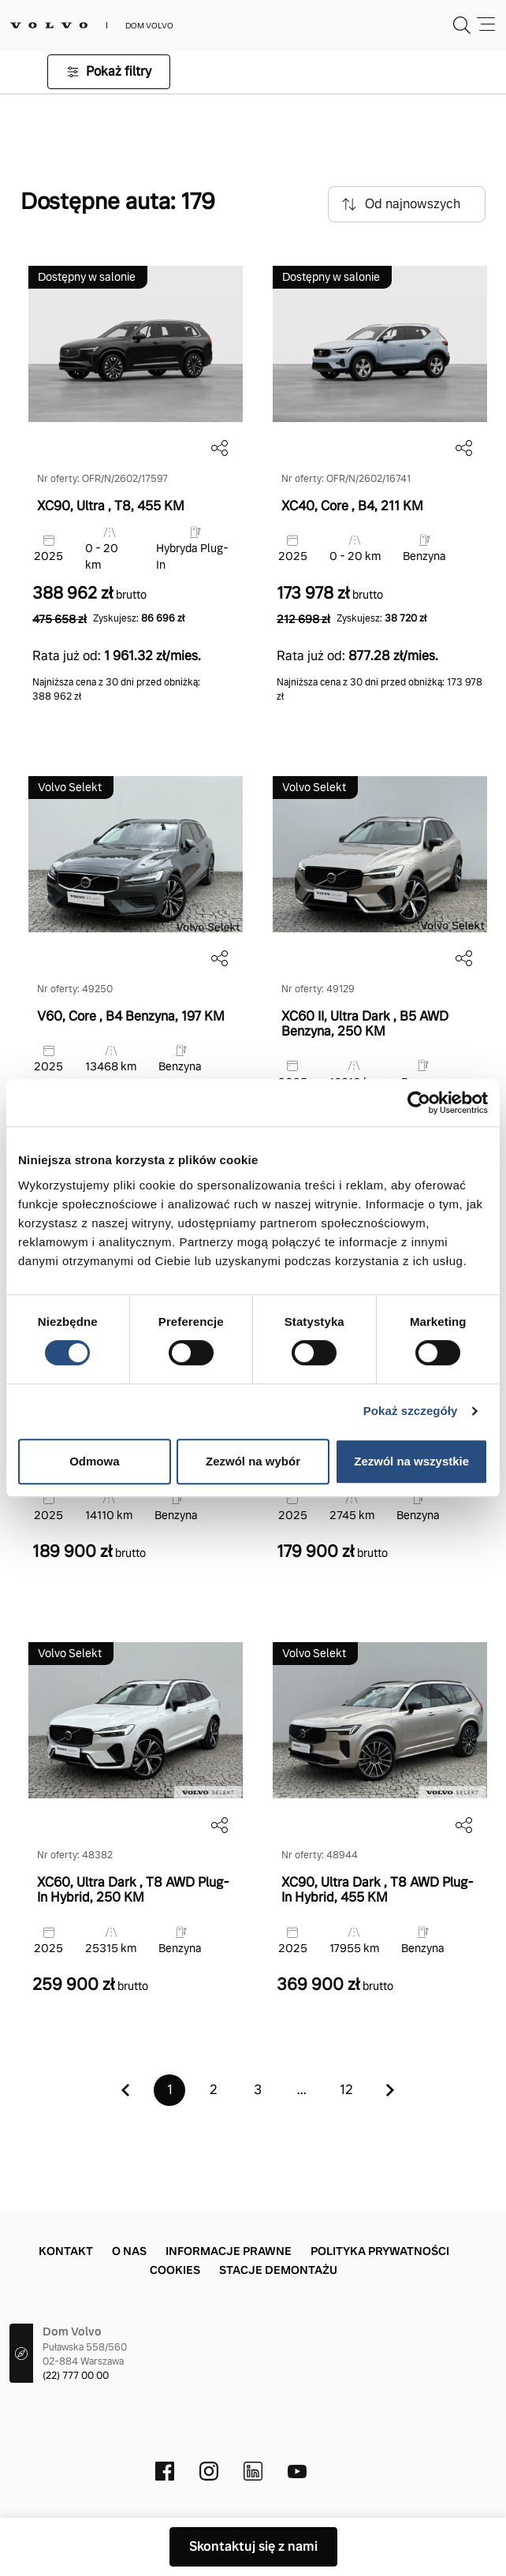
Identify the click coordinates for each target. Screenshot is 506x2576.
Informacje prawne (229, 2251)
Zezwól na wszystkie (411, 1461)
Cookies (175, 2270)
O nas (129, 2251)
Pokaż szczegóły (410, 1410)
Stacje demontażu (278, 2270)
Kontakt (66, 2251)
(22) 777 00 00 (76, 2375)
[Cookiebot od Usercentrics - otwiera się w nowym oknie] (419, 1102)
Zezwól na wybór (253, 1461)
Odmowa (94, 1461)
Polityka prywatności (380, 2251)
